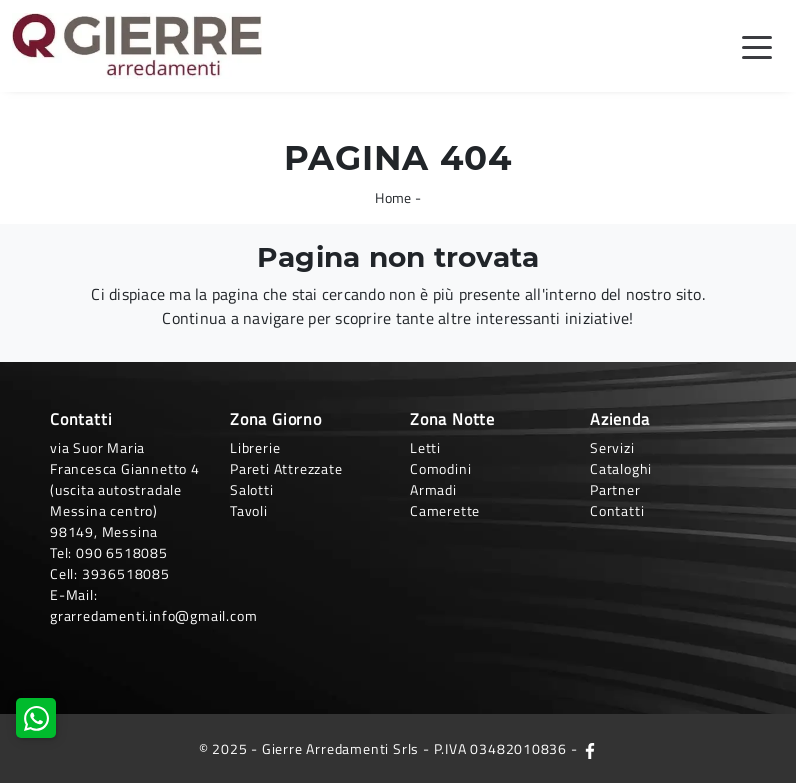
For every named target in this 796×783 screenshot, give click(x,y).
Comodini (440, 468)
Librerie (255, 447)
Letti (425, 447)
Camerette (445, 510)
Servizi (612, 447)
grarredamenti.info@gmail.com (153, 615)
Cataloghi (621, 468)
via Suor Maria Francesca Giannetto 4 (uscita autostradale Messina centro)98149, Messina (125, 489)
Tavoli (249, 510)
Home (393, 197)
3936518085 (126, 573)
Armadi (433, 489)
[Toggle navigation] (757, 46)
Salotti (252, 489)
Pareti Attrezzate (286, 468)
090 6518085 (122, 552)
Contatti (617, 510)
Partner (615, 489)
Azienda (620, 419)
